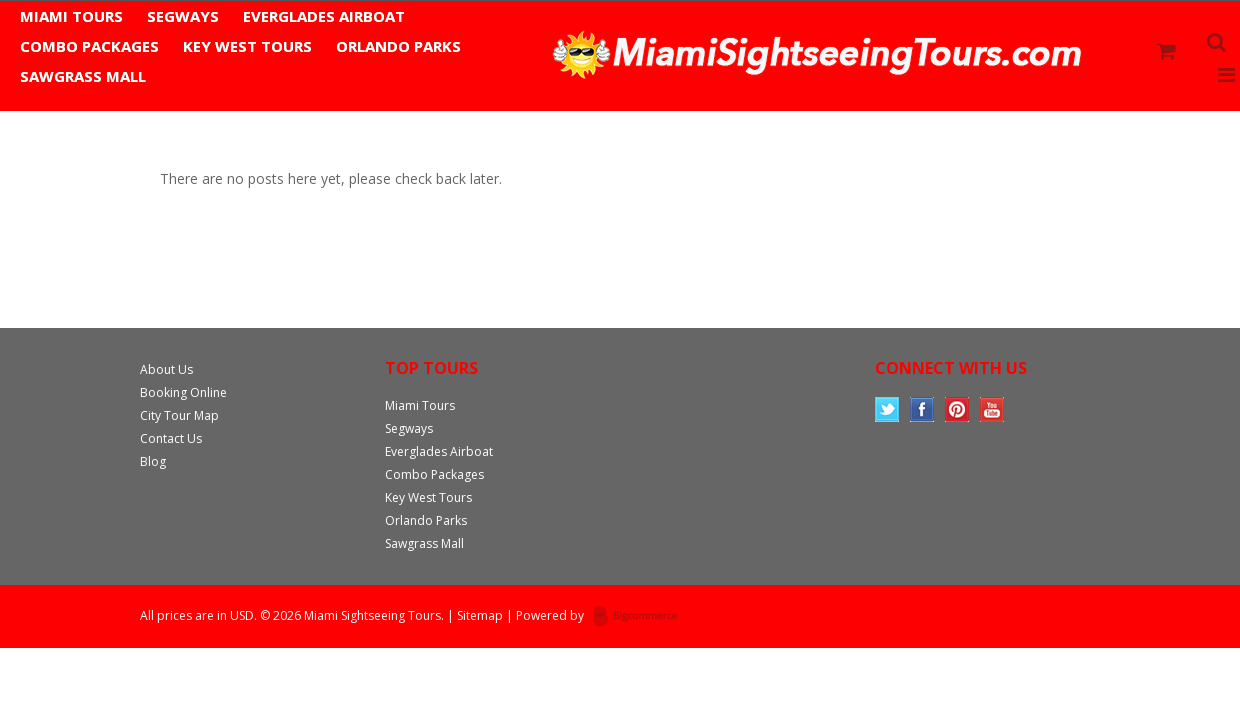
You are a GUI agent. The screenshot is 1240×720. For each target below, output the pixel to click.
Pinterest (957, 409)
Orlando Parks (398, 46)
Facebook (922, 409)
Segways (183, 16)
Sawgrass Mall (83, 76)
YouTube (992, 409)
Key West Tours (247, 46)
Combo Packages (89, 46)
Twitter (887, 409)
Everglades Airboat (324, 16)
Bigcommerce (641, 617)
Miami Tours (71, 16)
